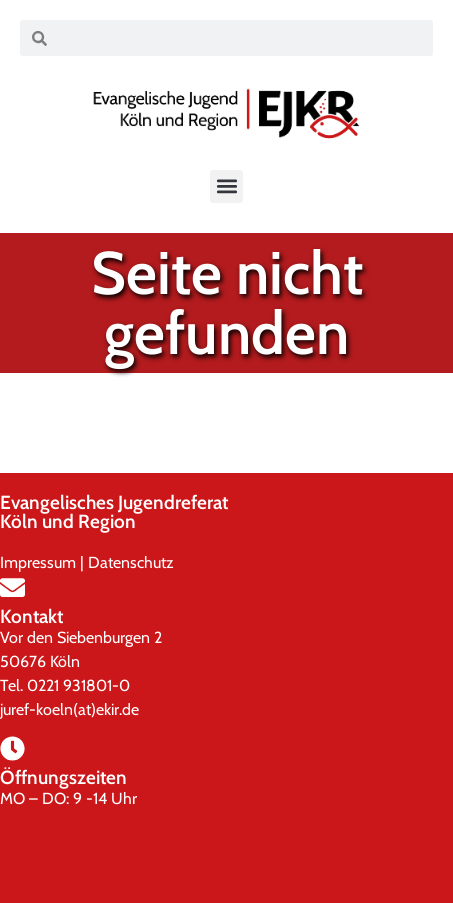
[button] (226, 186)
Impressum (38, 562)
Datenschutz (131, 562)
